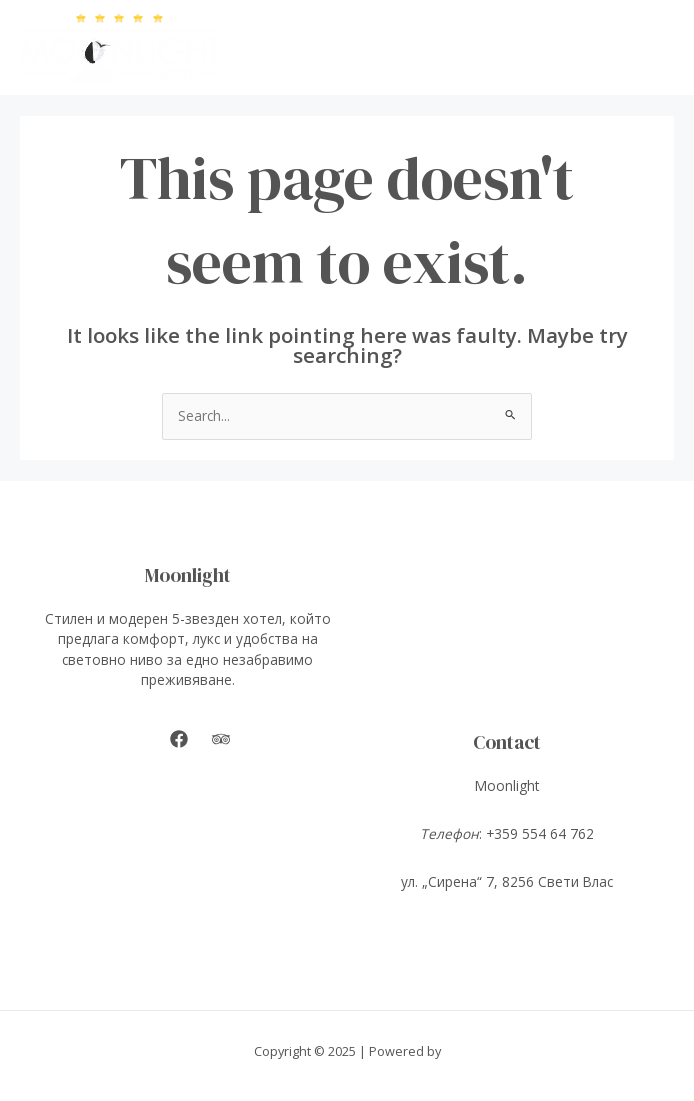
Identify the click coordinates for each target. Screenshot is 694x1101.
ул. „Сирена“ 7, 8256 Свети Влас (507, 881)
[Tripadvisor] (221, 739)
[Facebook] (179, 739)
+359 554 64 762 (540, 833)
